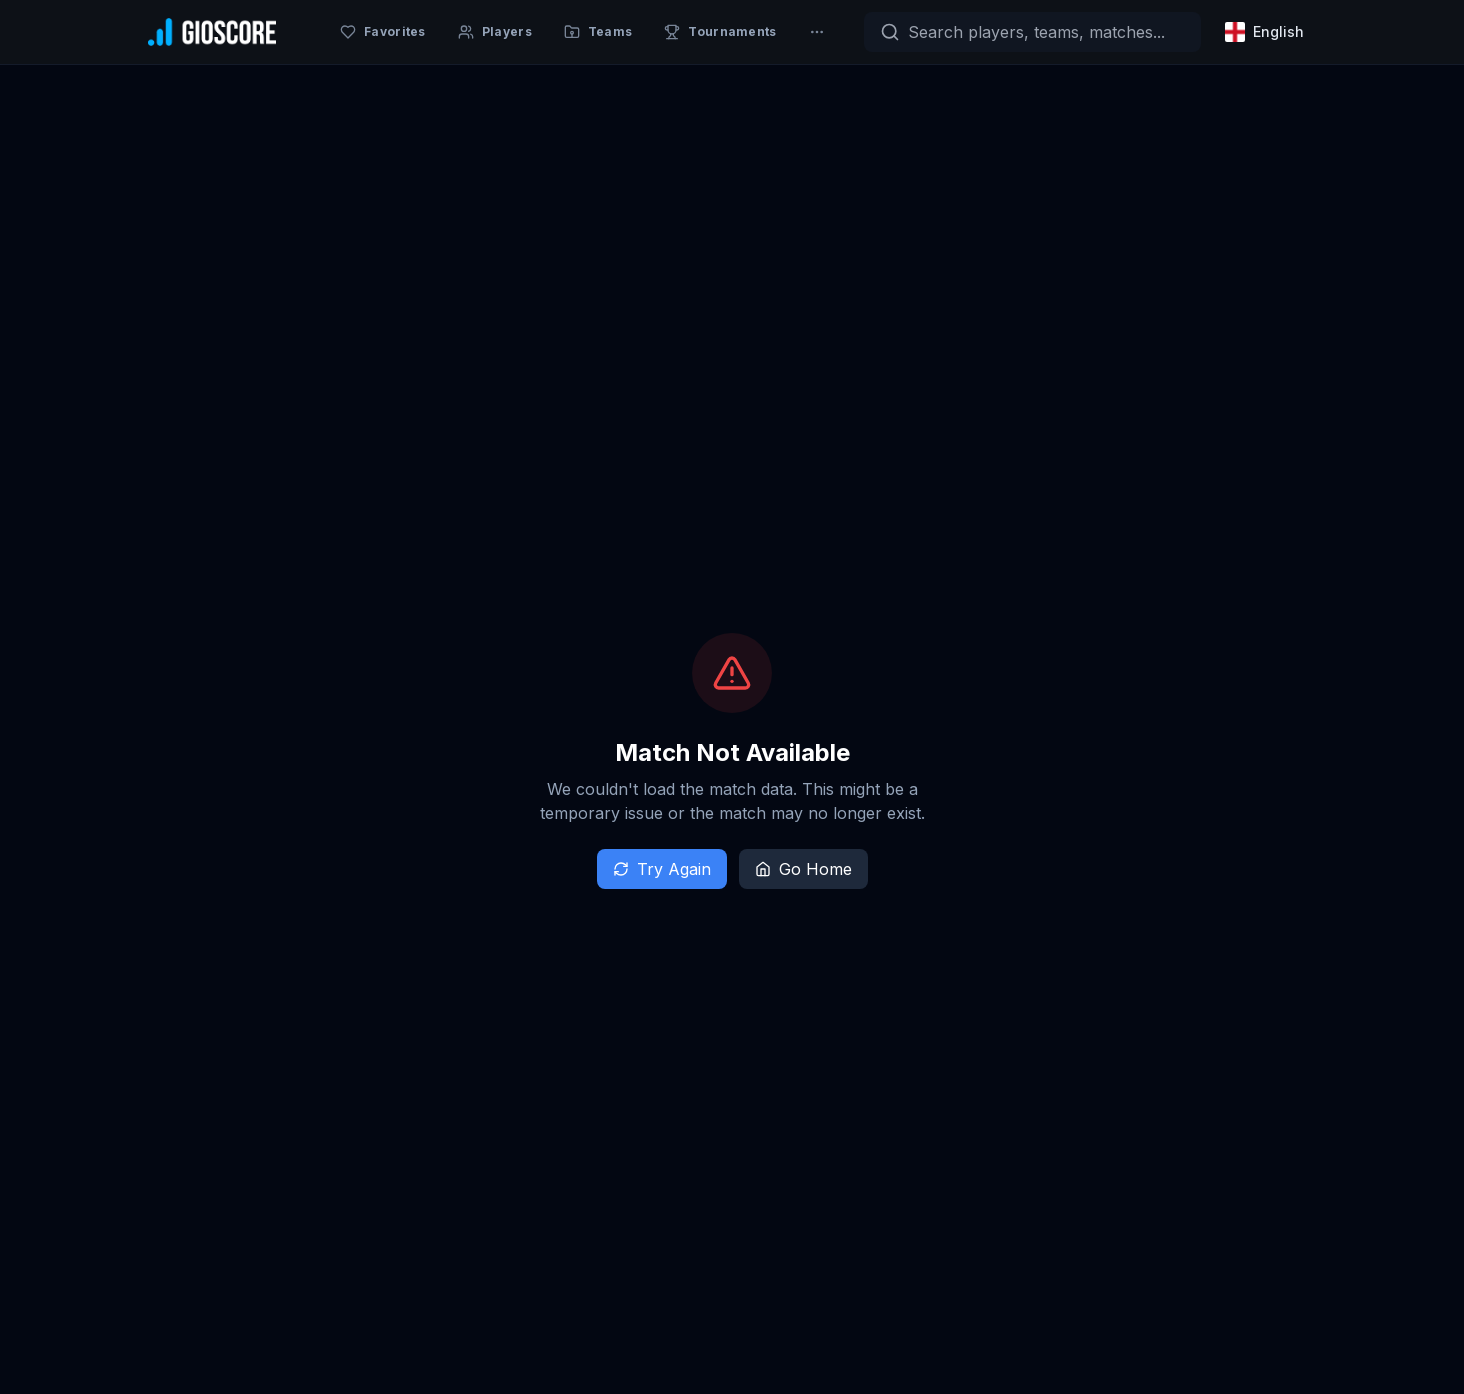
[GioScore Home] (212, 32)
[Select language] (1266, 32)
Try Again (662, 869)
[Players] (495, 32)
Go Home (803, 869)
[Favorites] (383, 32)
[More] (817, 32)
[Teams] (598, 32)
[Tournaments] (720, 32)
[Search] (1032, 32)
